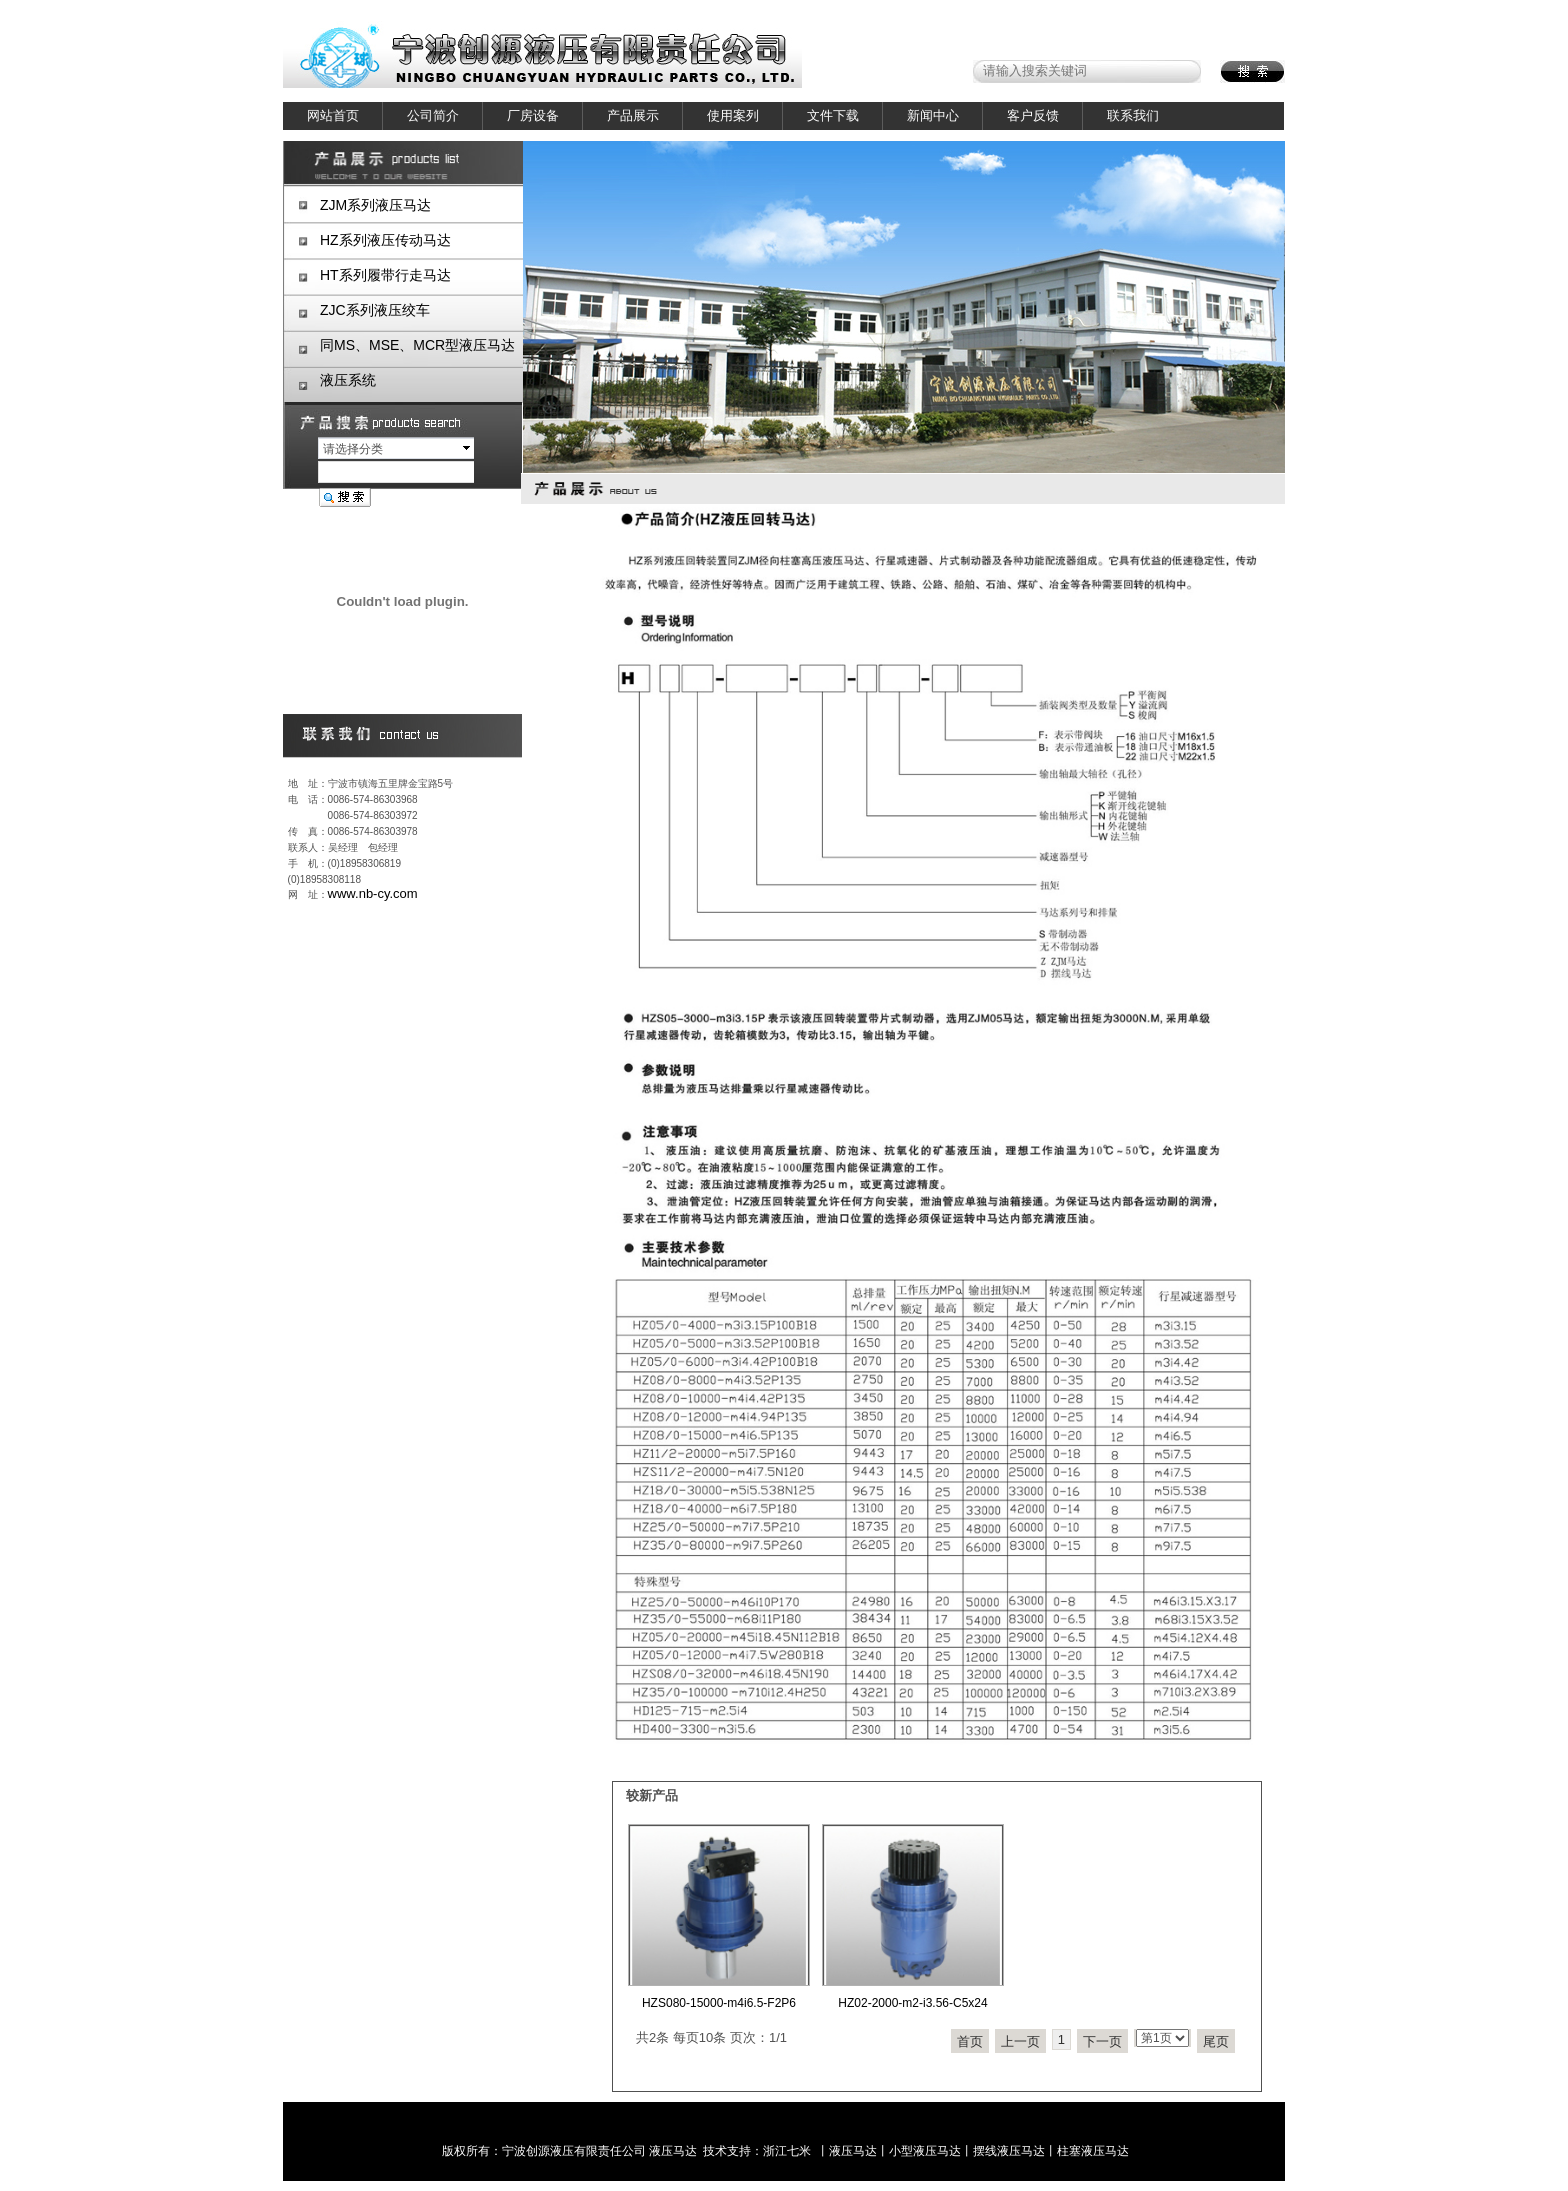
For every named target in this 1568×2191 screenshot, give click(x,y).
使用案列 (733, 115)
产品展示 (633, 115)
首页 (970, 2041)
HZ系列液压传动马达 (385, 240)
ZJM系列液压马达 (375, 205)
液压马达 (673, 2151)
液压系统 (348, 380)
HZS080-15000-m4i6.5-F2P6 (719, 2003)
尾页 (1216, 2041)
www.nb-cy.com (373, 893)
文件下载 (833, 115)
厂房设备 (533, 115)
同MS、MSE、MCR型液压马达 (417, 345)
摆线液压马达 (1009, 2151)
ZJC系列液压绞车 (375, 310)
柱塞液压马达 (1093, 2151)
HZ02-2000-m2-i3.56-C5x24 (912, 2003)
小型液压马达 (925, 2151)
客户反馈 (1033, 115)
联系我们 (1133, 115)
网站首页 (333, 115)
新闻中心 (933, 115)
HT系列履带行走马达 (385, 275)
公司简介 (433, 115)
